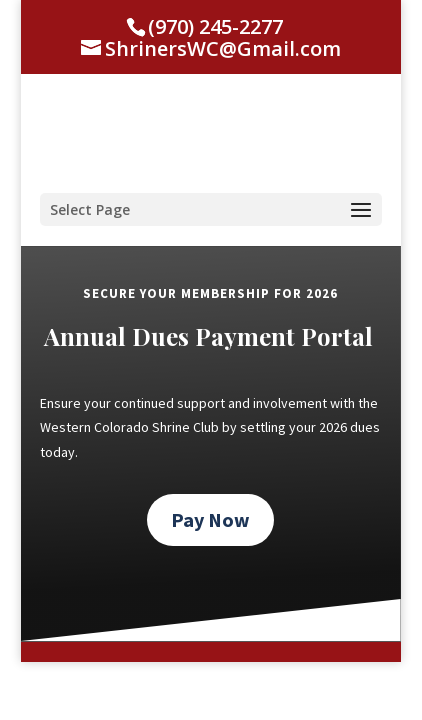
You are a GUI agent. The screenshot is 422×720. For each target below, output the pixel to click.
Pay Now (210, 519)
